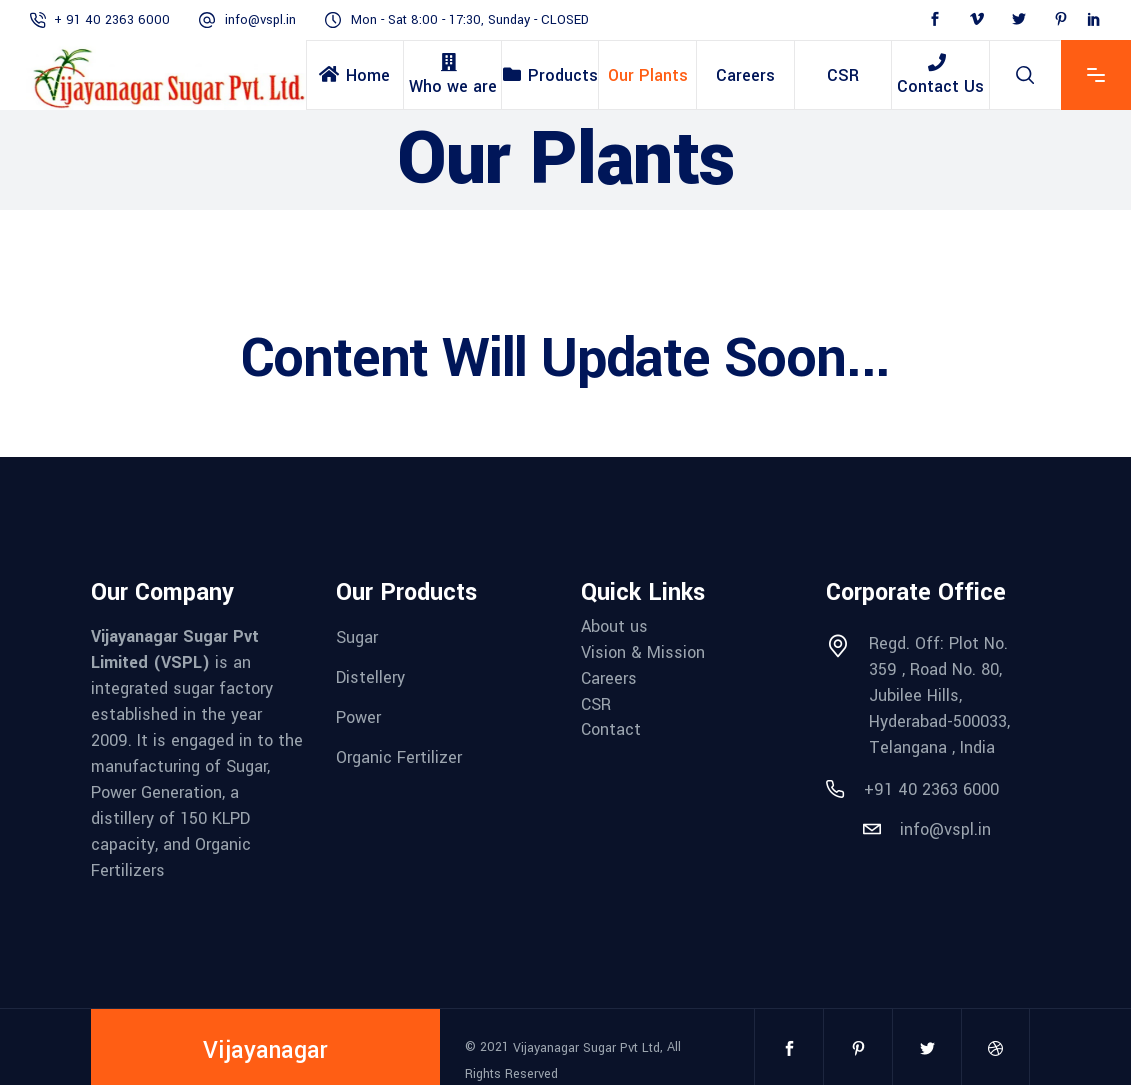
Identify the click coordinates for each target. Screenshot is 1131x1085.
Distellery (370, 677)
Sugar (357, 637)
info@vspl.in (260, 20)
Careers (609, 678)
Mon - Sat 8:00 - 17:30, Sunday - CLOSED (470, 20)
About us (614, 626)
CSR (596, 703)
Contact (611, 729)
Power (358, 717)
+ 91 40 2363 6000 (112, 20)
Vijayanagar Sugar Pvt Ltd (586, 1048)
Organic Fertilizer (399, 756)
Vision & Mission (643, 652)
